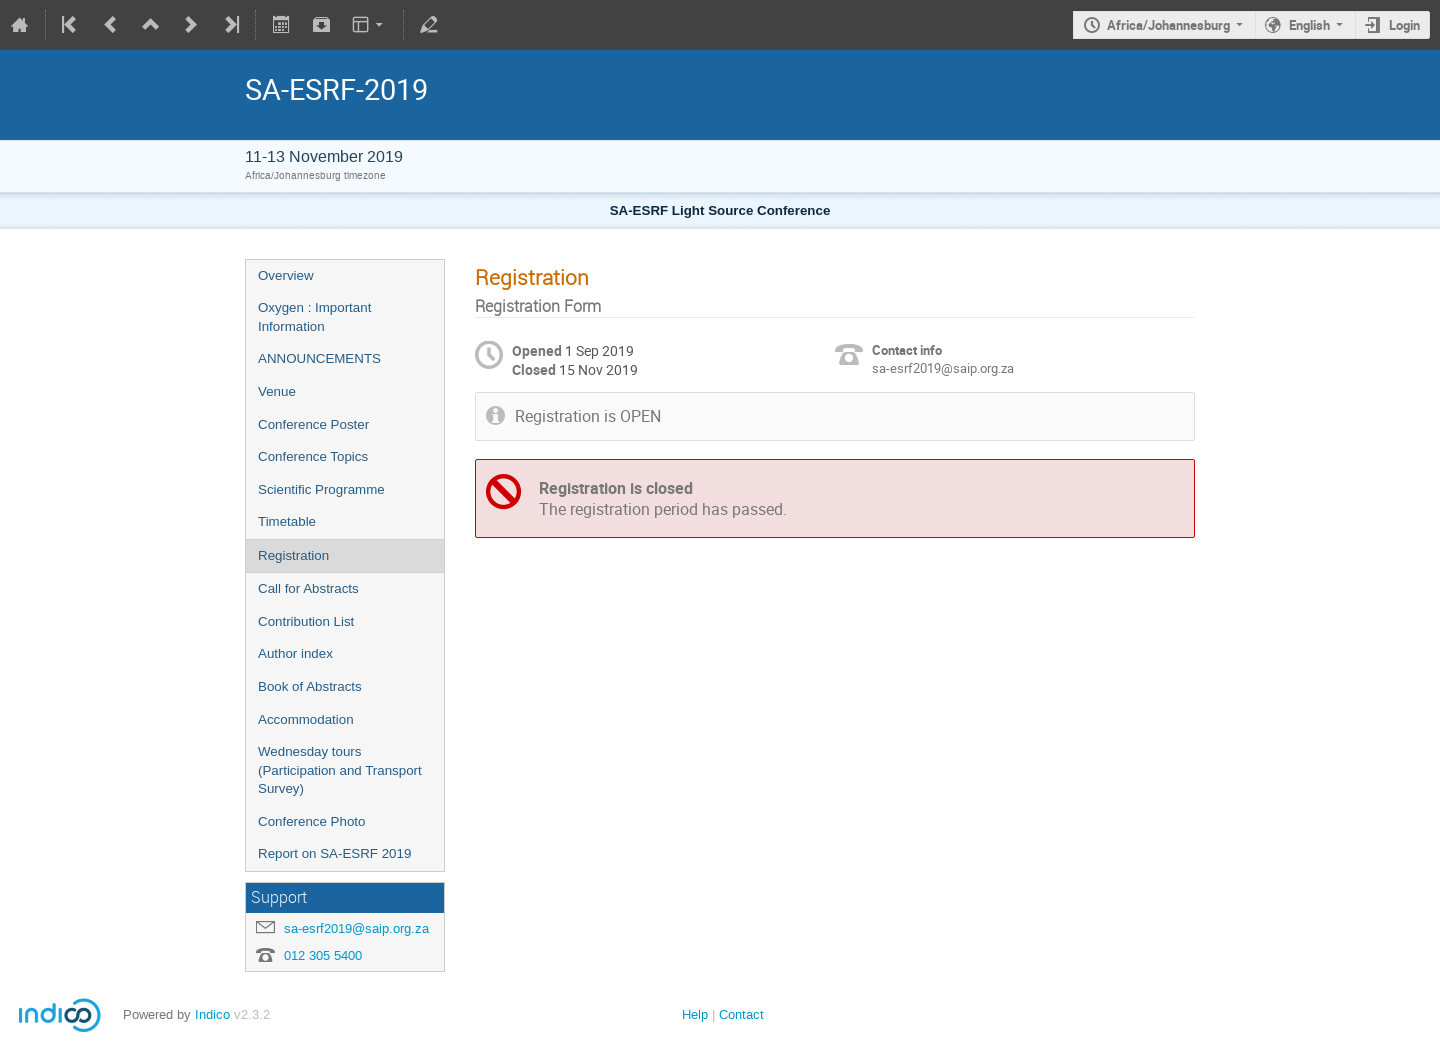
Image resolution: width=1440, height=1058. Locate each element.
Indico (212, 1014)
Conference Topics (313, 456)
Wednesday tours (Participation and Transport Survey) (340, 770)
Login (1404, 25)
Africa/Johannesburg (1168, 25)
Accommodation (306, 719)
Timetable (287, 521)
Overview (286, 275)
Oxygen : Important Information (314, 317)
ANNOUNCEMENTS (319, 358)
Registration (293, 555)
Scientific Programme (321, 489)
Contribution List (306, 621)
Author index (295, 653)
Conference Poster (313, 424)
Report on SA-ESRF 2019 (334, 853)
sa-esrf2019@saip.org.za (356, 928)
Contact (741, 1014)
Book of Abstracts (310, 686)
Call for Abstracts (308, 588)
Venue (277, 391)
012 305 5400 (323, 955)
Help (695, 1014)
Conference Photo (311, 821)
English (1309, 25)
